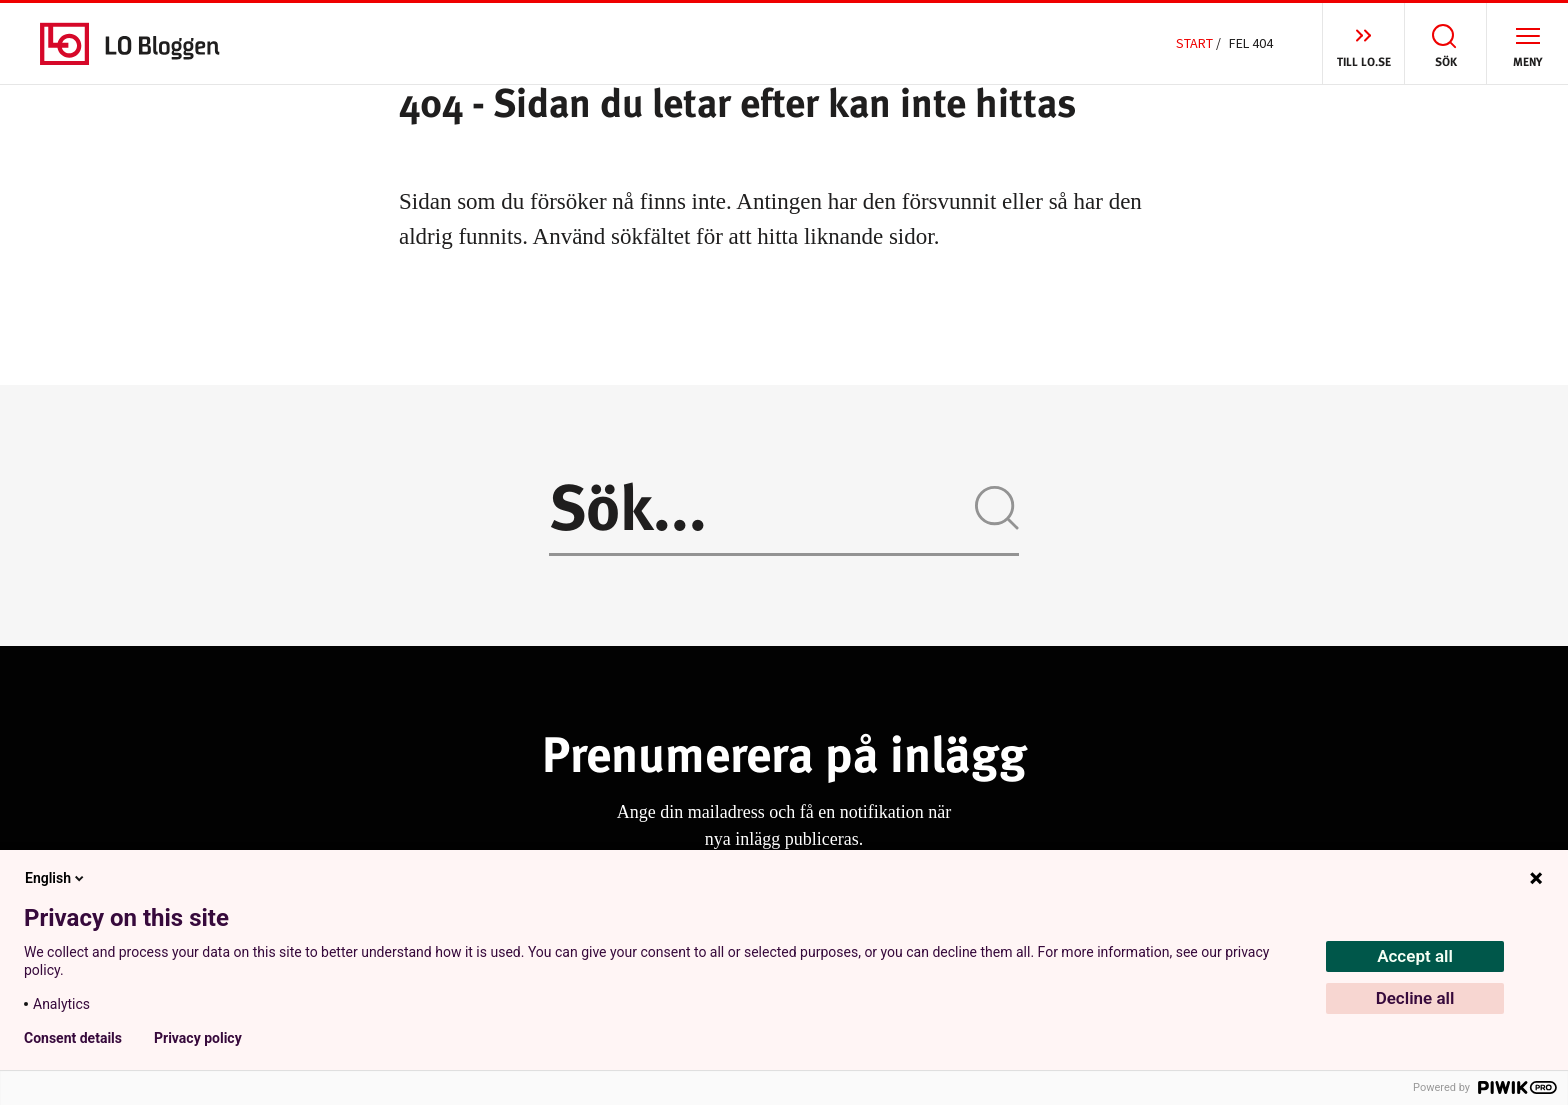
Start (1194, 43)
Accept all (1415, 956)
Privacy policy (198, 1038)
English (56, 878)
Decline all (1415, 998)
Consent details (73, 1038)
